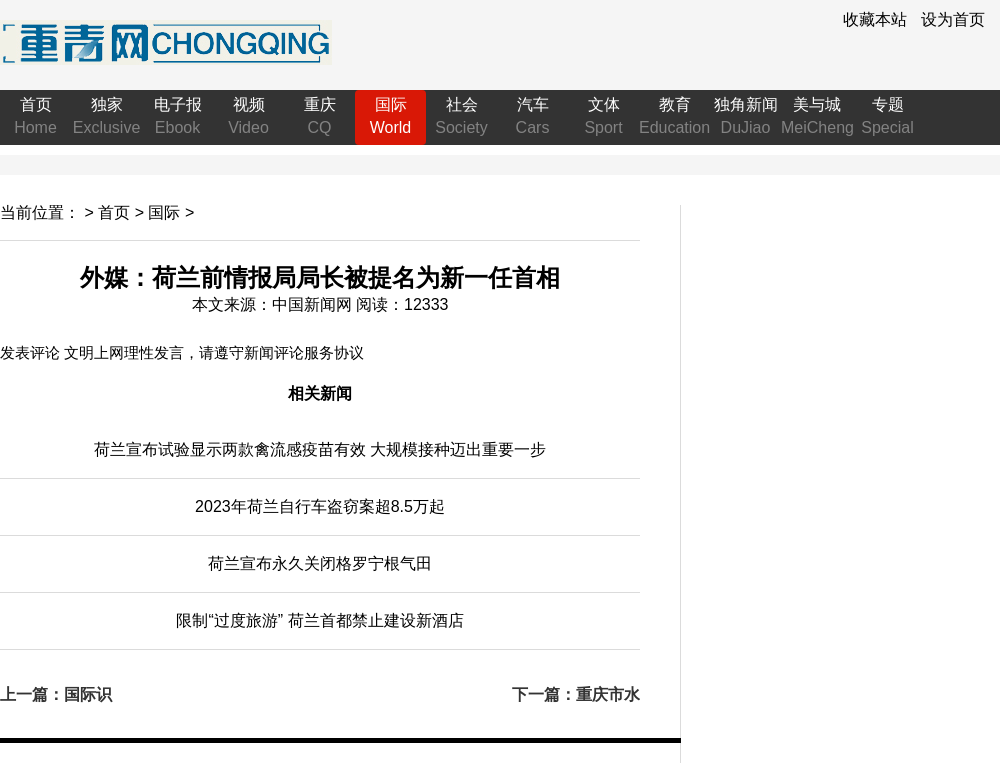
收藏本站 (875, 19)
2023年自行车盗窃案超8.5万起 (320, 506)
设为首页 (953, 19)
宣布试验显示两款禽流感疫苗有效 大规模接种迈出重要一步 (320, 449)
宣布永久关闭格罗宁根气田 (320, 563)
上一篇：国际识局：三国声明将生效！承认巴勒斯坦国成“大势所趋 (64, 696)
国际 (164, 212)
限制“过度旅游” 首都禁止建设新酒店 (319, 620)
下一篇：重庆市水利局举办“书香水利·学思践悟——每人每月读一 (576, 696)
